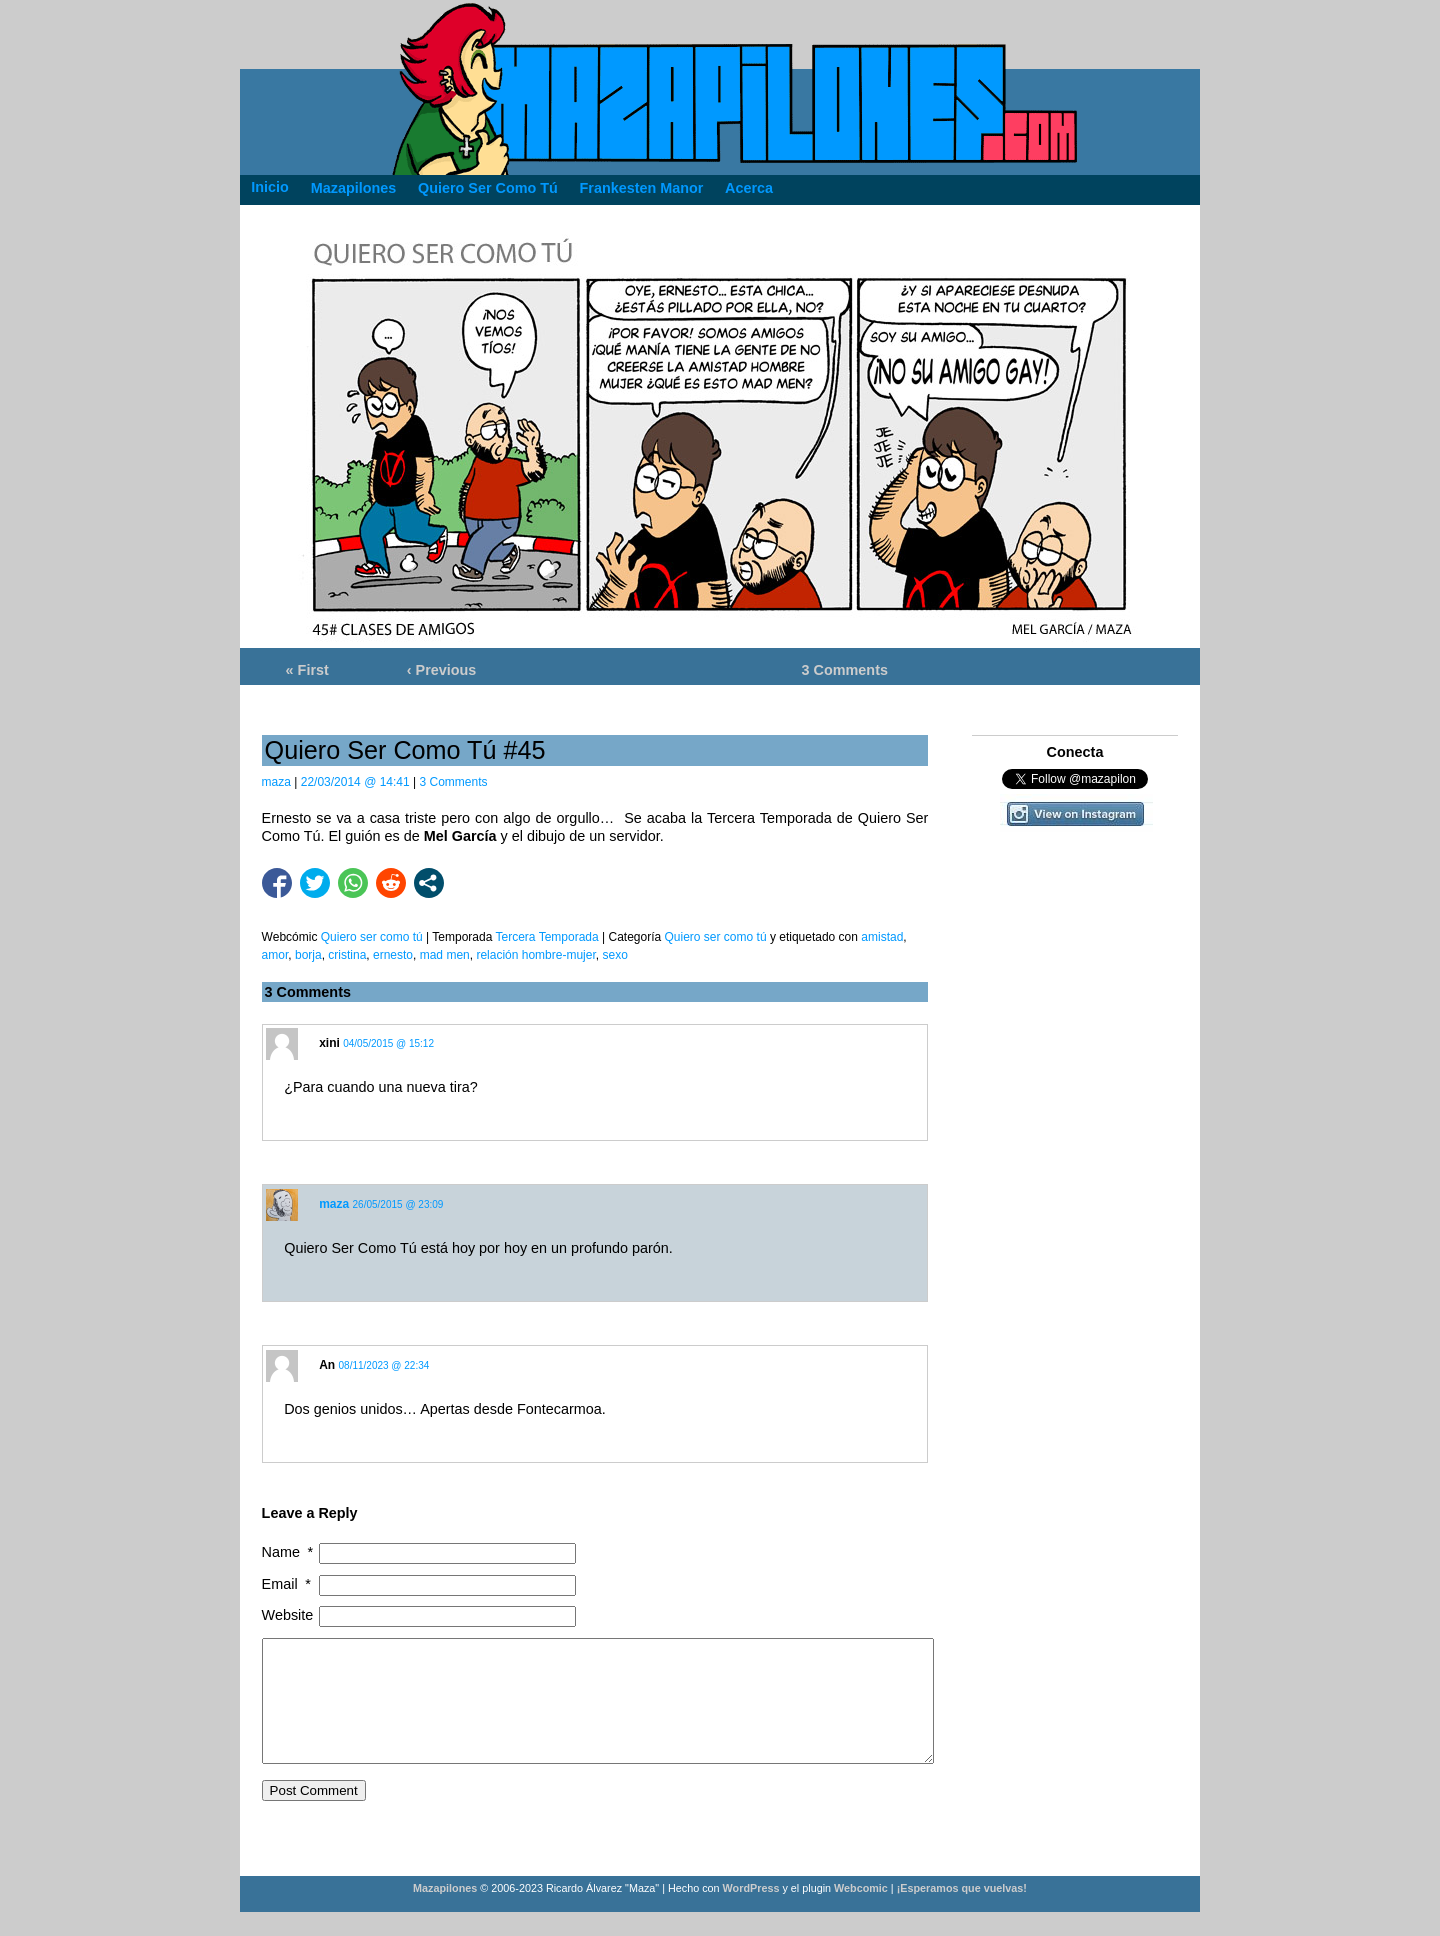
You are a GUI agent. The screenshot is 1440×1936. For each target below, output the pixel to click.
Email (288, 1584)
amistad (882, 937)
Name (289, 1552)
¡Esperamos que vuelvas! (962, 1912)
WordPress (751, 1912)
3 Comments (845, 670)
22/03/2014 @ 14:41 (355, 782)
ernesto (393, 955)
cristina (347, 955)
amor (275, 955)
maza (276, 782)
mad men (445, 955)
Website (288, 1615)
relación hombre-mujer (535, 955)
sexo (614, 955)
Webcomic (861, 1912)
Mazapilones (446, 1912)
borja (308, 955)
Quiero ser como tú (716, 937)
